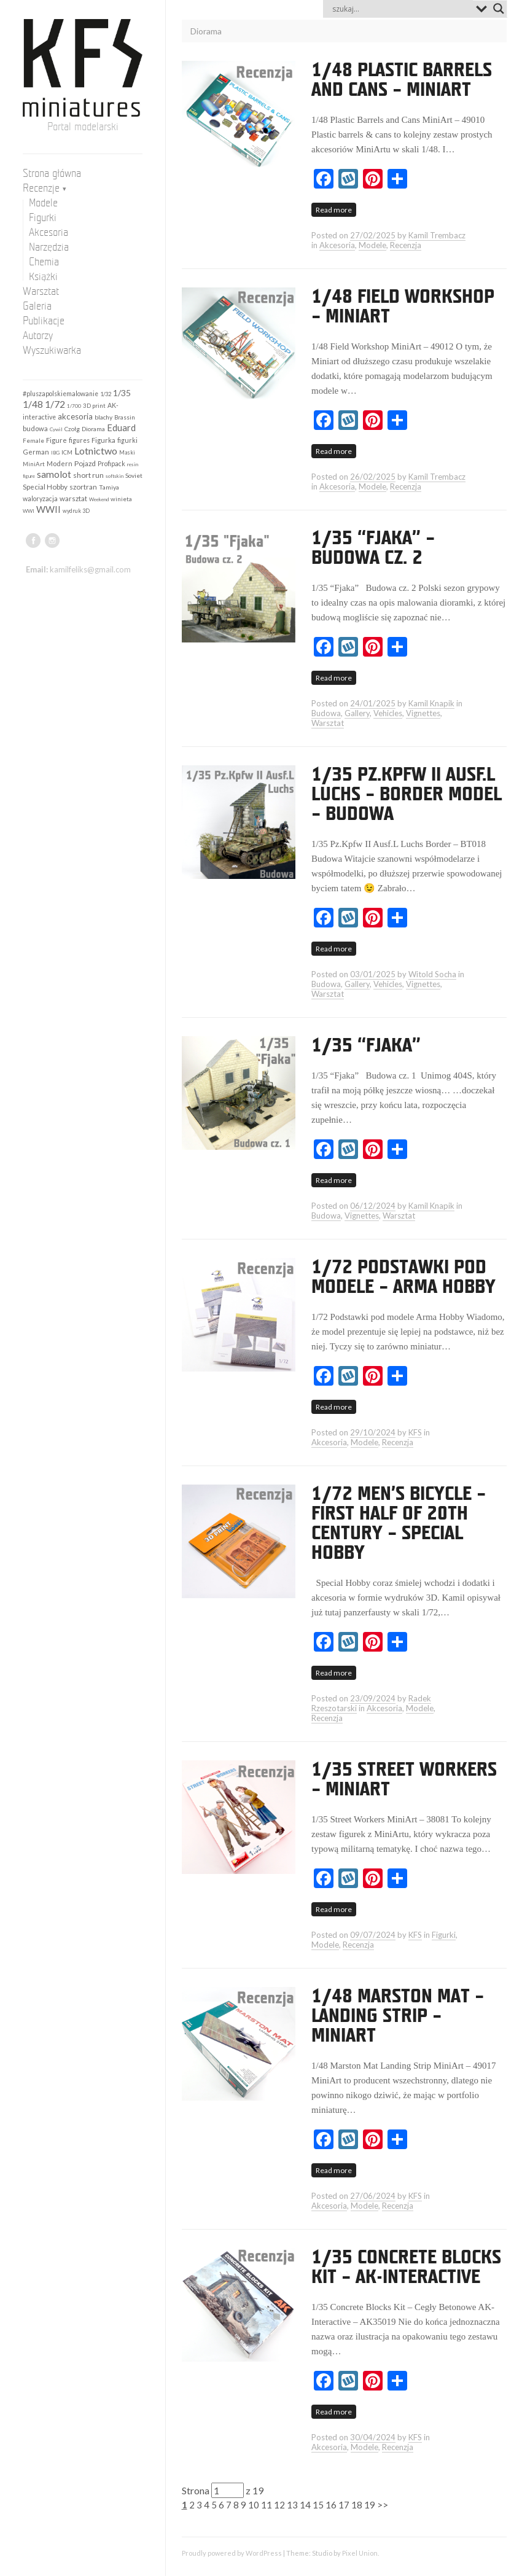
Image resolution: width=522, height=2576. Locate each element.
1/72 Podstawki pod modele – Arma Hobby (403, 1277)
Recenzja (405, 245)
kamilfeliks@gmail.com (90, 569)
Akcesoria (337, 245)
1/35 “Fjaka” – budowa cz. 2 (373, 548)
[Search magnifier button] (498, 8)
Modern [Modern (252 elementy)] (59, 463)
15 (318, 2504)
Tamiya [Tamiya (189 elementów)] (109, 487)
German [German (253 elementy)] (36, 452)
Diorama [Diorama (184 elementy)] (93, 428)
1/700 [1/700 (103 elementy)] (74, 406)
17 (343, 2504)
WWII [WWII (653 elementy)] (48, 509)
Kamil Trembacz (437, 235)
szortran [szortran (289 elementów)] (83, 486)
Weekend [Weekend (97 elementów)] (99, 499)
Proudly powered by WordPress (232, 2553)
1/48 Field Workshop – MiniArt (402, 307)
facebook (33, 540)
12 (279, 2504)
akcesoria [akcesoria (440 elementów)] (75, 416)
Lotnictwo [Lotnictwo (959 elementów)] (95, 450)
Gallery (357, 713)
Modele (372, 245)
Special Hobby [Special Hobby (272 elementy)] (45, 487)
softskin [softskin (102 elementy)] (114, 476)
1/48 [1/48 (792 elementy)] (33, 404)
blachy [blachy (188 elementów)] (103, 417)
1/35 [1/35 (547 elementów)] (122, 393)
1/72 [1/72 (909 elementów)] (55, 404)
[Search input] (401, 8)
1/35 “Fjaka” (366, 1046)
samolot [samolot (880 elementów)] (54, 474)
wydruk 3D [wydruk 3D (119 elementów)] (76, 510)
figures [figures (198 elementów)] (79, 440)
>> (382, 2504)
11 (266, 2504)
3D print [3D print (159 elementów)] (94, 405)
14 (305, 2504)
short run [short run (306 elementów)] (88, 475)
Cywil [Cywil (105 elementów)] (56, 429)
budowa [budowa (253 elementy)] (35, 428)
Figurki (444, 1935)
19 (369, 2504)
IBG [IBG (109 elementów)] (55, 453)
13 (292, 2504)
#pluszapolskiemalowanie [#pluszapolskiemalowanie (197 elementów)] (60, 393)
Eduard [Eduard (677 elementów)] (121, 427)
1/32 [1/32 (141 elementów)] (105, 394)
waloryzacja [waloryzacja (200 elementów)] (40, 498)
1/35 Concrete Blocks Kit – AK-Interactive (406, 2268)
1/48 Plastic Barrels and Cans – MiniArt (401, 80)
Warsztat (327, 723)
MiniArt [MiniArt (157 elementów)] (34, 463)
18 (356, 2504)
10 (253, 2504)
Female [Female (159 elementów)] (33, 440)
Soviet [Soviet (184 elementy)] (133, 475)
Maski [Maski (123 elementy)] (127, 452)
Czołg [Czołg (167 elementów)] (72, 428)
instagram (52, 540)
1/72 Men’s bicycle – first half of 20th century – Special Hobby (398, 1523)
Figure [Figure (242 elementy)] (56, 440)
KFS (415, 1432)
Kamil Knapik (431, 703)
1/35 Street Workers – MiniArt (404, 1780)
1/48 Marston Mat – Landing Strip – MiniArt (397, 2016)
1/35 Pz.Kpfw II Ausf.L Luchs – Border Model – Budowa (406, 794)
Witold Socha (432, 974)
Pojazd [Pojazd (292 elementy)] (85, 463)
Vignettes (423, 713)
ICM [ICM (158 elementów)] (66, 452)
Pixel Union (360, 2553)
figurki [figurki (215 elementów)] (127, 440)
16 (331, 2504)
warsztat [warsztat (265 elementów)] (73, 498)
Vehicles (387, 713)
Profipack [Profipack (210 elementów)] (111, 463)
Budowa (326, 713)
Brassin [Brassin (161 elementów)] (124, 417)
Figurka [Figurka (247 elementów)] (103, 440)
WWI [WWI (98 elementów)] (28, 511)
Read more (334, 209)
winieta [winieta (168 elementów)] (121, 498)
